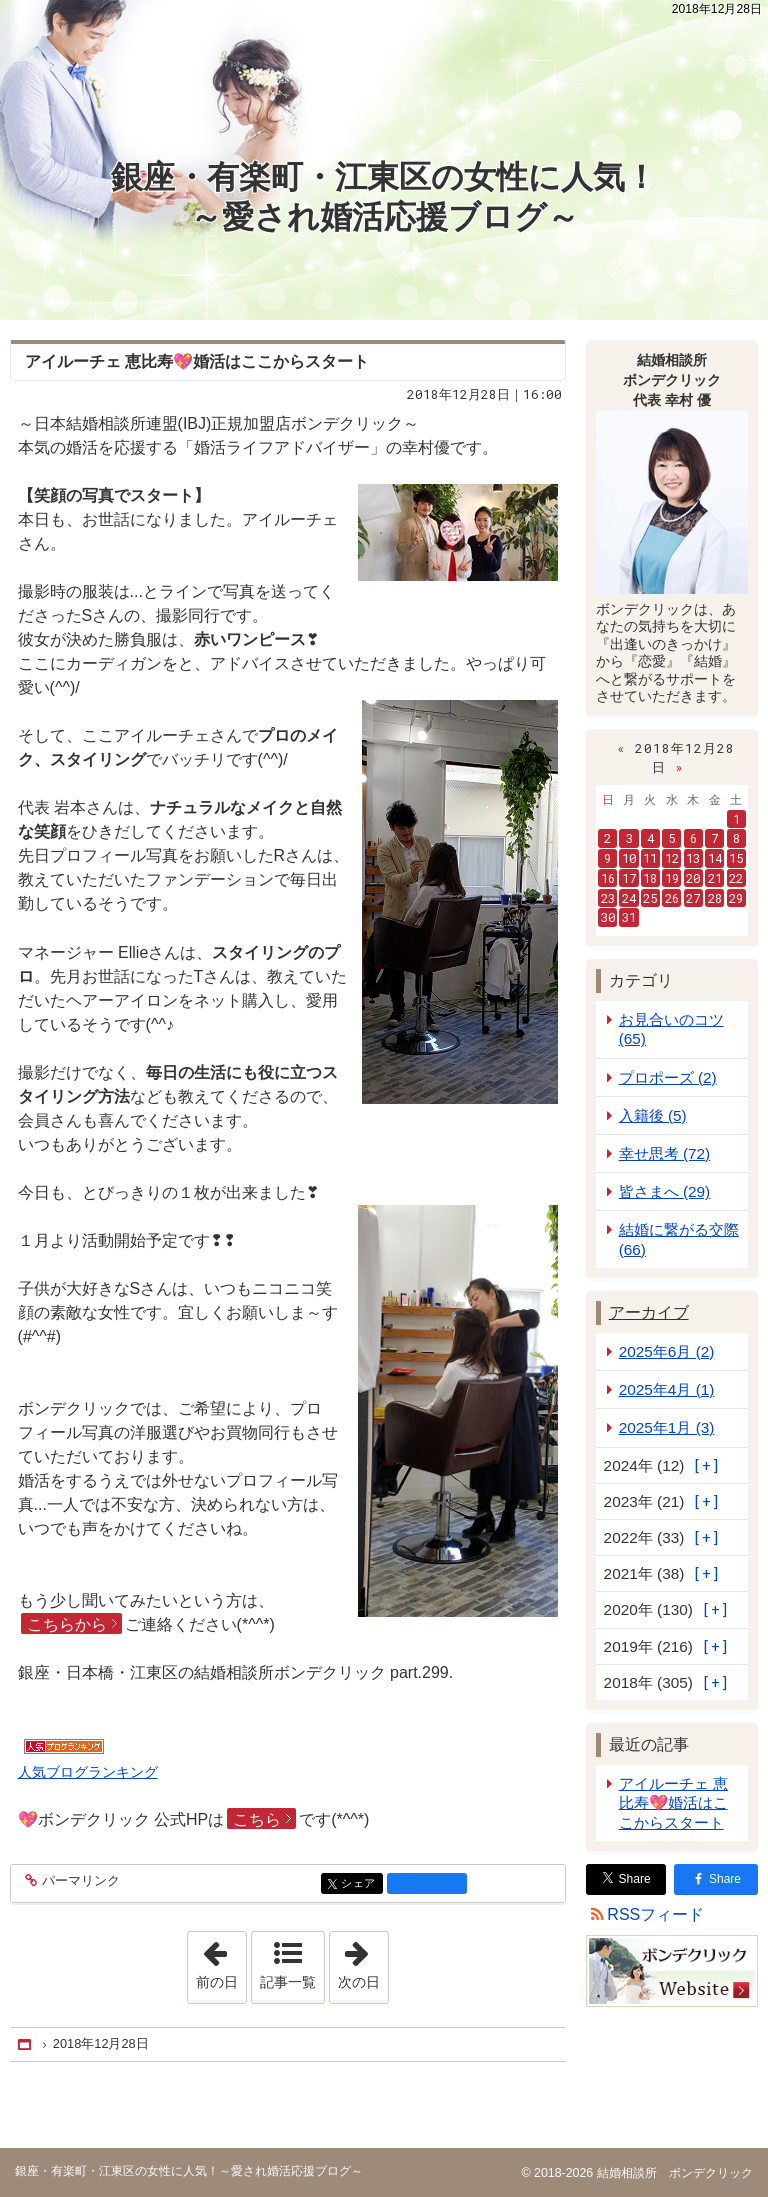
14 (715, 858)
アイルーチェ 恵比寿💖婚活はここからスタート (673, 1802)
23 (608, 898)
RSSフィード (655, 1914)
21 (715, 878)
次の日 (363, 1961)
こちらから (67, 1624)
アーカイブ (649, 1312)
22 (736, 878)
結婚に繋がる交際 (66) (679, 1239)
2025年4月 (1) (667, 1389)
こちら (257, 1819)
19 (672, 878)
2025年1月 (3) (667, 1427)
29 (736, 898)
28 (715, 898)
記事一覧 (288, 1982)
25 (650, 898)
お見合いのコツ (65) (671, 1029)
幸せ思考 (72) (665, 1153)
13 (693, 858)
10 (629, 858)
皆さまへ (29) (665, 1191)
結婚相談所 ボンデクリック (672, 2173)
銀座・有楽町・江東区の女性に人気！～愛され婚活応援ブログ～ (384, 197)
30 (608, 917)
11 (650, 858)
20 (693, 878)
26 (672, 898)
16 (608, 878)
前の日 (221, 1961)
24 (629, 898)
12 (672, 858)
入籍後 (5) (653, 1115)
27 (693, 898)
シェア (360, 1884)
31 (629, 917)
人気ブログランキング (88, 1772)
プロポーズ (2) (668, 1077)
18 (650, 878)
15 (736, 858)
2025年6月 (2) (667, 1351)
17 (629, 878)
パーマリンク (79, 1881)
